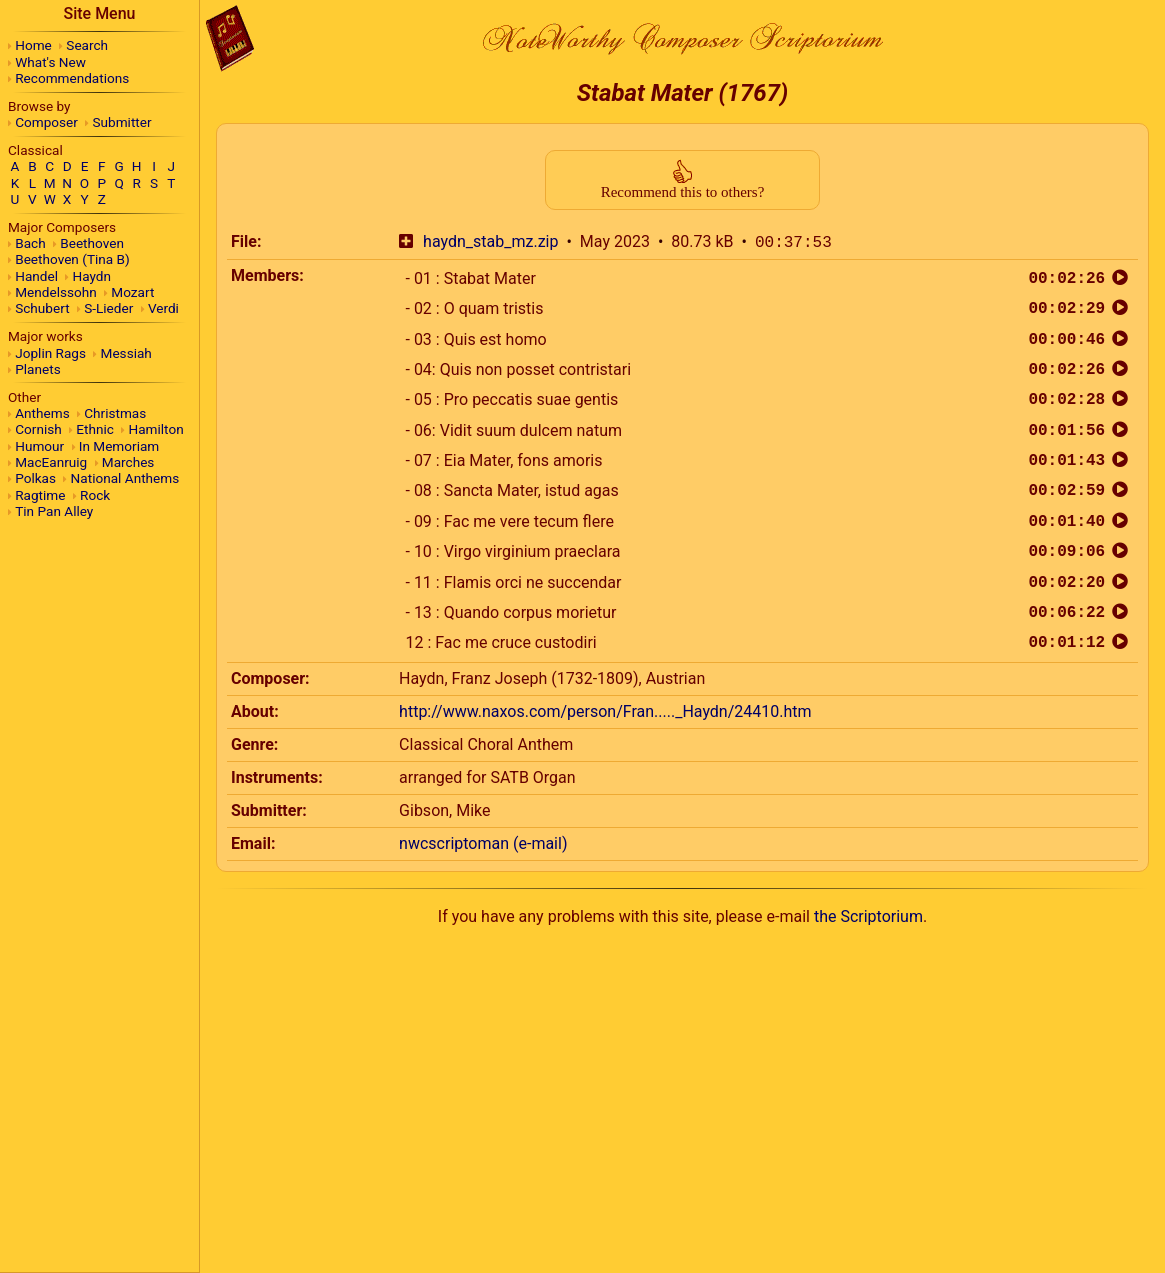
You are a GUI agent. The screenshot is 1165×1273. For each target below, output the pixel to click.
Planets (37, 369)
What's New (50, 62)
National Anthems (125, 478)
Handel (36, 276)
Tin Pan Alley (54, 511)
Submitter (122, 122)
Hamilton (155, 429)
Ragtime (40, 495)
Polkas (35, 478)
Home (33, 45)
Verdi (163, 308)
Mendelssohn (56, 292)
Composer (46, 122)
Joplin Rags (50, 353)
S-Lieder (108, 308)
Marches (128, 462)
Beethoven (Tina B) (72, 259)
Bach (30, 243)
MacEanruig (51, 462)
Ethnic (95, 429)
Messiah (126, 353)
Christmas (115, 413)
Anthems (42, 413)
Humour (39, 446)
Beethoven (92, 243)
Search (87, 45)
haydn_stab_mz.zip (490, 242)
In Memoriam (119, 446)
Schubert (42, 308)
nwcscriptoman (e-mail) (483, 843)
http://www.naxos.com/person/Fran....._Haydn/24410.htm (605, 711)
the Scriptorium (868, 916)
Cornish (38, 429)
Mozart (132, 292)
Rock (95, 495)
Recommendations (72, 78)
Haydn (92, 276)
